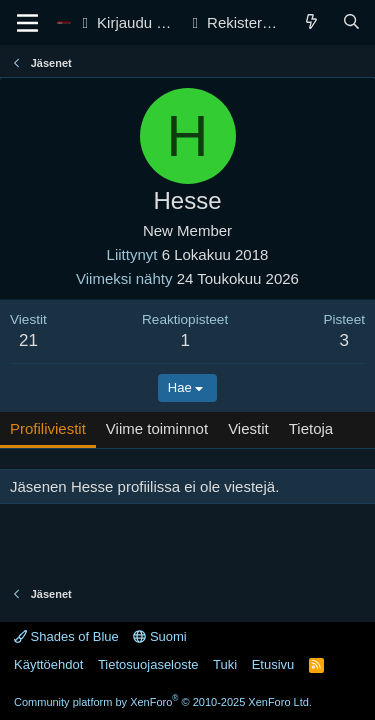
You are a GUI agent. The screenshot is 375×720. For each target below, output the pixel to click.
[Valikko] (27, 23)
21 (28, 340)
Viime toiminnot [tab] (157, 428)
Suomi (159, 636)
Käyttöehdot (48, 664)
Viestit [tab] (248, 428)
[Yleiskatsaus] (311, 22)
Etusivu (273, 664)
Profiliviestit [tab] (48, 428)
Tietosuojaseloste (148, 664)
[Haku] (351, 22)
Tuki (225, 664)
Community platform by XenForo (163, 702)
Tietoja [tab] (311, 428)
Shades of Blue (66, 636)
